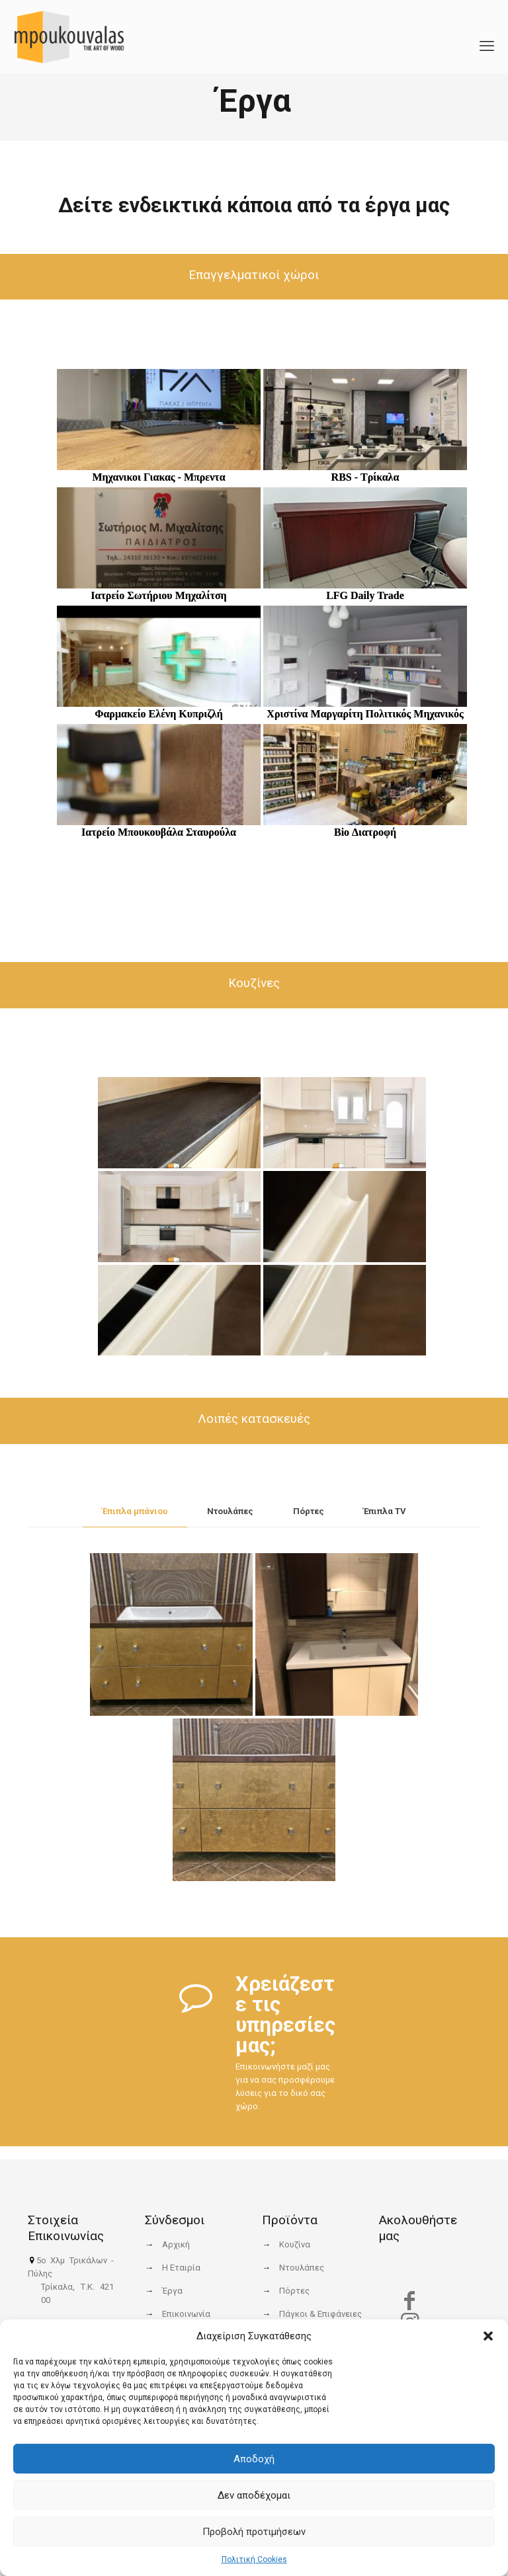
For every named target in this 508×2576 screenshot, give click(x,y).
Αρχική (176, 2244)
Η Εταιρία (181, 2268)
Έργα (172, 2291)
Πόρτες (308, 1511)
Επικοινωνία (186, 2314)
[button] (488, 2336)
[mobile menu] (487, 36)
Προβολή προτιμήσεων (254, 2532)
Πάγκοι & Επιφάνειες (320, 2314)
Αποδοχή (254, 2459)
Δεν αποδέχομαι (254, 2495)
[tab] (135, 1512)
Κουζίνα (294, 2244)
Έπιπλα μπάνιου (135, 1511)
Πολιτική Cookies (254, 2559)
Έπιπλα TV (385, 1511)
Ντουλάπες (230, 1511)
